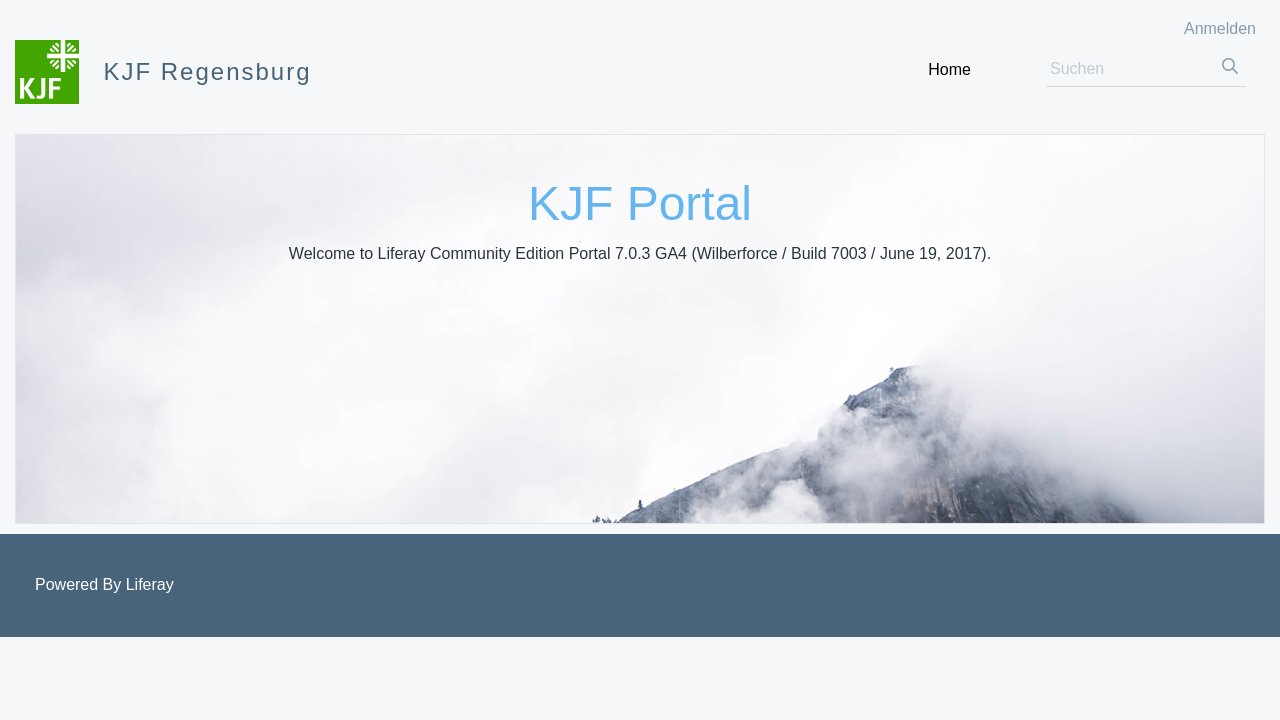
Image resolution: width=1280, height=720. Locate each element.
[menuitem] (949, 69)
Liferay (150, 584)
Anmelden (1220, 28)
